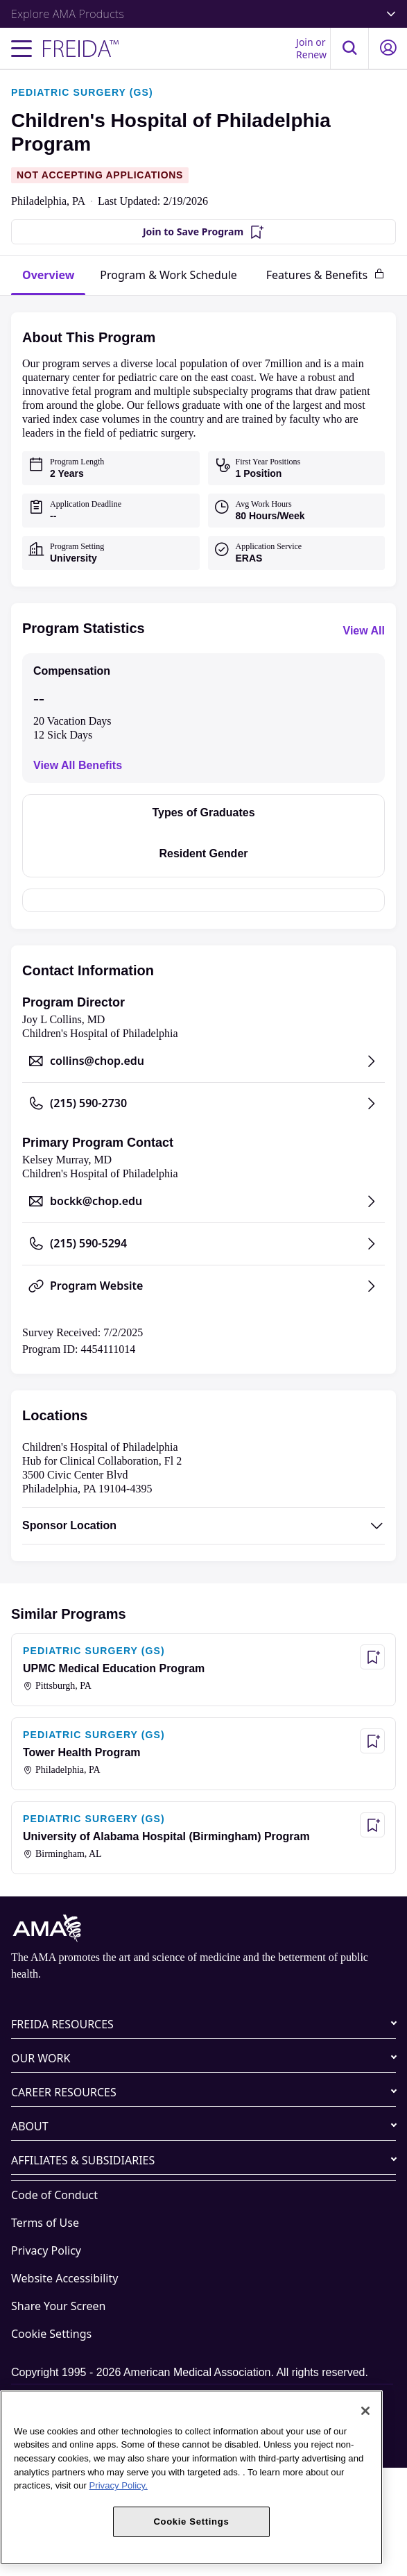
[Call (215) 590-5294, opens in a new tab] (203, 1244)
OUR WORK (40, 2058)
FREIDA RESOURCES (62, 2024)
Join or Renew (311, 48)
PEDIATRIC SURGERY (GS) (82, 92)
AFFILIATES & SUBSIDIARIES (83, 2160)
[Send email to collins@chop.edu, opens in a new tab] (203, 1061)
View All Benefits (77, 765)
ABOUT (30, 2126)
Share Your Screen (58, 2306)
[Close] (365, 2411)
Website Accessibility (64, 2278)
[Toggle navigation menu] (21, 48)
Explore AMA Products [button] (203, 14)
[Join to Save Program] (203, 231)
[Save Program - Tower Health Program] (372, 1740)
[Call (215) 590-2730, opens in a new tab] (203, 1103)
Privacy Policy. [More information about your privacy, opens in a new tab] (118, 2485)
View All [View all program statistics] (364, 631)
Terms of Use (45, 2222)
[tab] (48, 275)
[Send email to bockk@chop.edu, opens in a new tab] (203, 1201)
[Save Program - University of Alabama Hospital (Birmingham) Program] (372, 1824)
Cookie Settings (51, 2333)
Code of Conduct (54, 2195)
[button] (349, 48)
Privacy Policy (46, 2250)
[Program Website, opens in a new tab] (203, 1286)
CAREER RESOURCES (63, 2092)
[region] (191, 2477)
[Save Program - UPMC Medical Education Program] (372, 1656)
